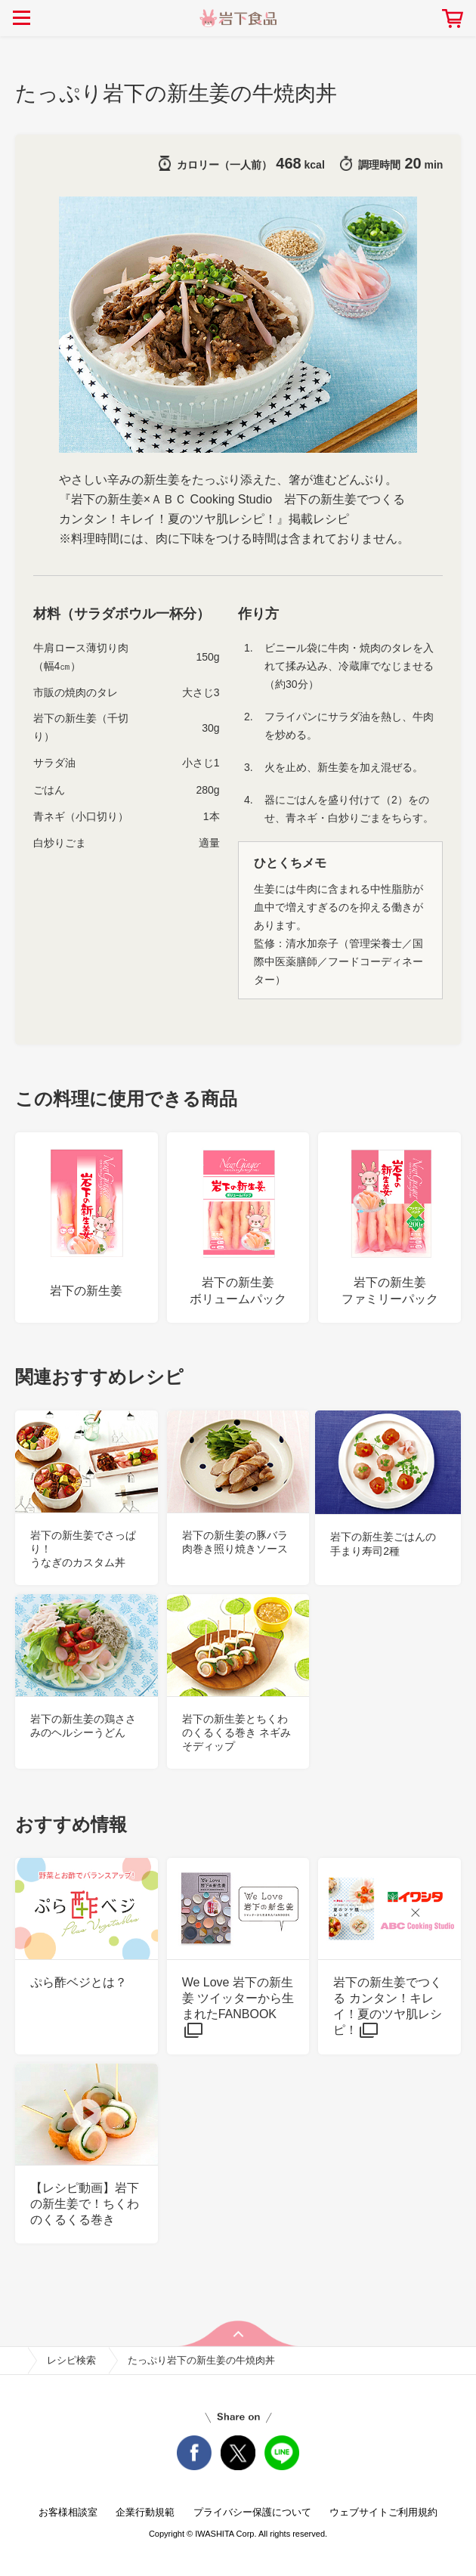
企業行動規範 (145, 2512)
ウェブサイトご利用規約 (383, 2512)
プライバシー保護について (252, 2512)
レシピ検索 (71, 2360)
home (13, 2360)
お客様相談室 (68, 2512)
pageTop (238, 2333)
